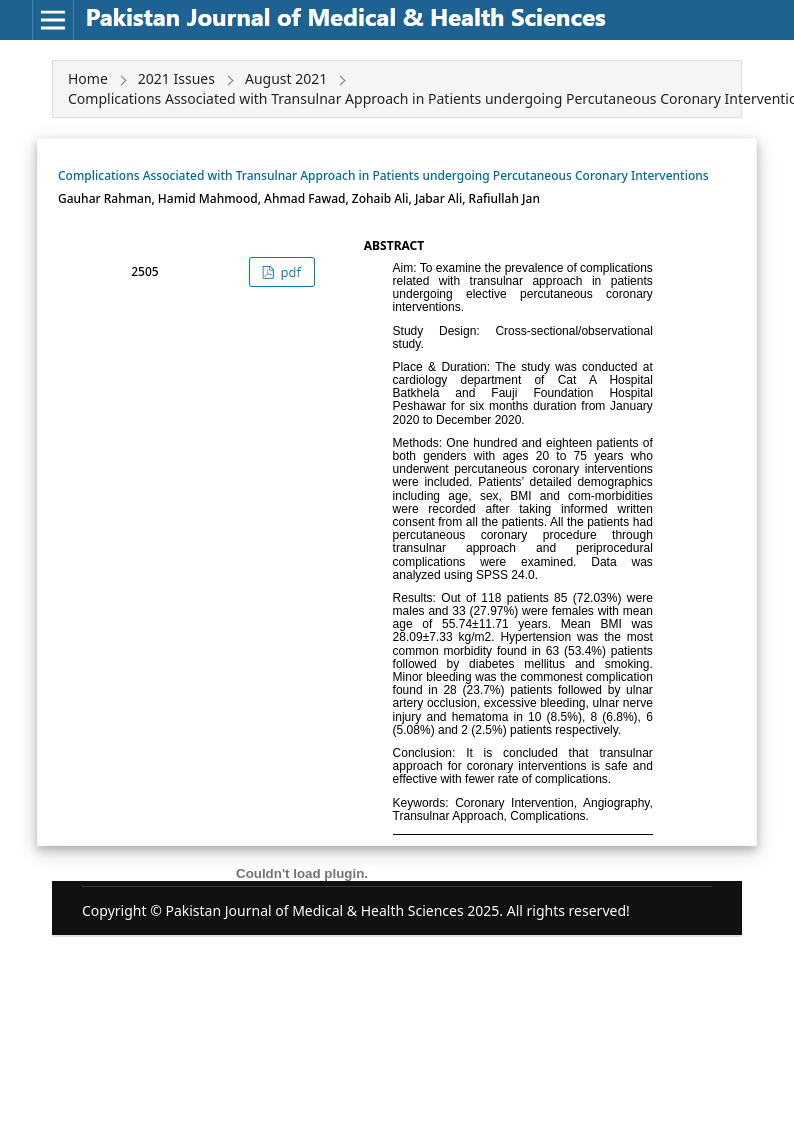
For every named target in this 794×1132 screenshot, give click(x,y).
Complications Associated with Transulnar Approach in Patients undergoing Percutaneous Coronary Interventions (383, 175)
